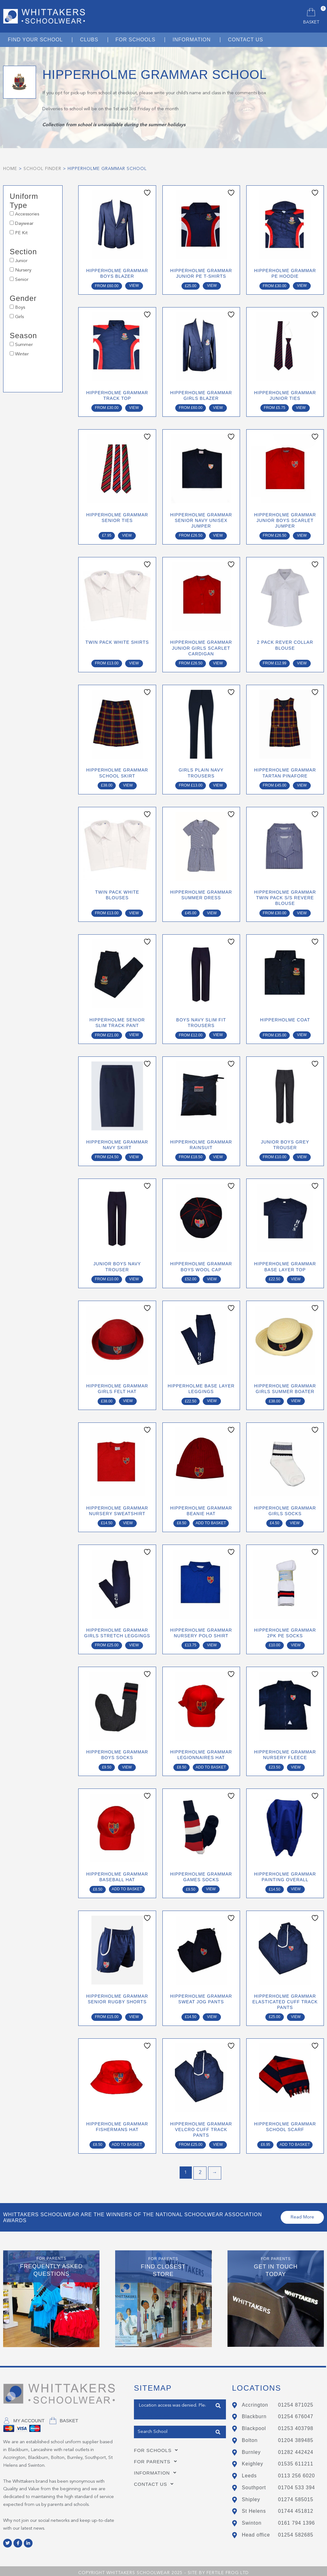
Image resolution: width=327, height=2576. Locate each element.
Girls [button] (19, 317)
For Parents (157, 2457)
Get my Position (151, 2411)
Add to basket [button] (211, 1520)
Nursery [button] (23, 270)
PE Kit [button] (21, 233)
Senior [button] (21, 279)
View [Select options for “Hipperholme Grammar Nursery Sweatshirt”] (128, 1520)
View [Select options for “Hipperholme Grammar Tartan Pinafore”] (302, 784)
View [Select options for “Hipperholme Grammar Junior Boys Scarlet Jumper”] (302, 535)
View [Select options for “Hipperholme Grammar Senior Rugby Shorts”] (134, 2013)
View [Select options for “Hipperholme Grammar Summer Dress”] (212, 911)
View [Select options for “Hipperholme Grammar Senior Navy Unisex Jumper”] (218, 535)
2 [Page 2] (200, 2168)
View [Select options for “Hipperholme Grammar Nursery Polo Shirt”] (212, 1642)
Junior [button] (21, 261)
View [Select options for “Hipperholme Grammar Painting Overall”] (296, 1886)
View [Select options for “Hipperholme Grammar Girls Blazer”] (218, 407)
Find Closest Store (218, 2401)
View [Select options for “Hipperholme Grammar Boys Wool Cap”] (212, 1277)
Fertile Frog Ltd (228, 2568)
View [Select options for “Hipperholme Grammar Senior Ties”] (127, 535)
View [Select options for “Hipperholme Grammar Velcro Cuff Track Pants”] (218, 2141)
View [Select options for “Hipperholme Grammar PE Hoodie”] (302, 285)
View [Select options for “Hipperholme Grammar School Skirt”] (128, 784)
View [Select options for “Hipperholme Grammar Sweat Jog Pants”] (212, 2013)
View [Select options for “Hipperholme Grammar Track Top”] (134, 407)
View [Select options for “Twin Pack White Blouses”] (134, 911)
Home (10, 169)
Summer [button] (24, 345)
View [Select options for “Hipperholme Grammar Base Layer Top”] (296, 1277)
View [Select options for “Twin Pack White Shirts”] (134, 662)
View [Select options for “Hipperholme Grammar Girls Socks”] (295, 1520)
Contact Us (155, 2479)
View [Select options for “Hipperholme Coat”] (302, 1033)
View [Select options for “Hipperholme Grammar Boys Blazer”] (134, 285)
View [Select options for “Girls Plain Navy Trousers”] (218, 784)
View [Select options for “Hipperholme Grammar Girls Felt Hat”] (128, 1398)
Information (157, 2468)
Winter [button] (22, 354)
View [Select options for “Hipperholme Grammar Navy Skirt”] (134, 1155)
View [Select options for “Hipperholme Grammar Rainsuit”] (218, 1155)
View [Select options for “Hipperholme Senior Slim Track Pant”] (134, 1033)
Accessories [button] (27, 214)
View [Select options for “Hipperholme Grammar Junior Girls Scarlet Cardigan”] (218, 662)
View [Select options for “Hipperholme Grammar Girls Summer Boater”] (296, 1398)
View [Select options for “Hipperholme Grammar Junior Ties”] (301, 407)
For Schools (157, 2445)
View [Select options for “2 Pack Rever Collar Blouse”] (302, 662)
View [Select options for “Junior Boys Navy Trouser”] (134, 1277)
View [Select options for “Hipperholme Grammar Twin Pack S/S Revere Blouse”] (302, 911)
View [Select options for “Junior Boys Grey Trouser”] (302, 1155)
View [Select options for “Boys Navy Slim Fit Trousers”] (218, 1033)
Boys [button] (20, 307)
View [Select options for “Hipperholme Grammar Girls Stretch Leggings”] (134, 1642)
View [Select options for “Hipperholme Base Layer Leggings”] (212, 1398)
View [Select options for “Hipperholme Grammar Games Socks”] (211, 1886)
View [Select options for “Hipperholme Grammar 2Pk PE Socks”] (296, 1642)
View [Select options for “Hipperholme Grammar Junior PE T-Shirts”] (212, 285)
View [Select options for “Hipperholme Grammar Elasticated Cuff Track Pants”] (296, 2013)
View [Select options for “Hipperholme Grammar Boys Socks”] (127, 1764)
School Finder (42, 169)
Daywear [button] (24, 223)
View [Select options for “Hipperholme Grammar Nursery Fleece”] (296, 1764)
